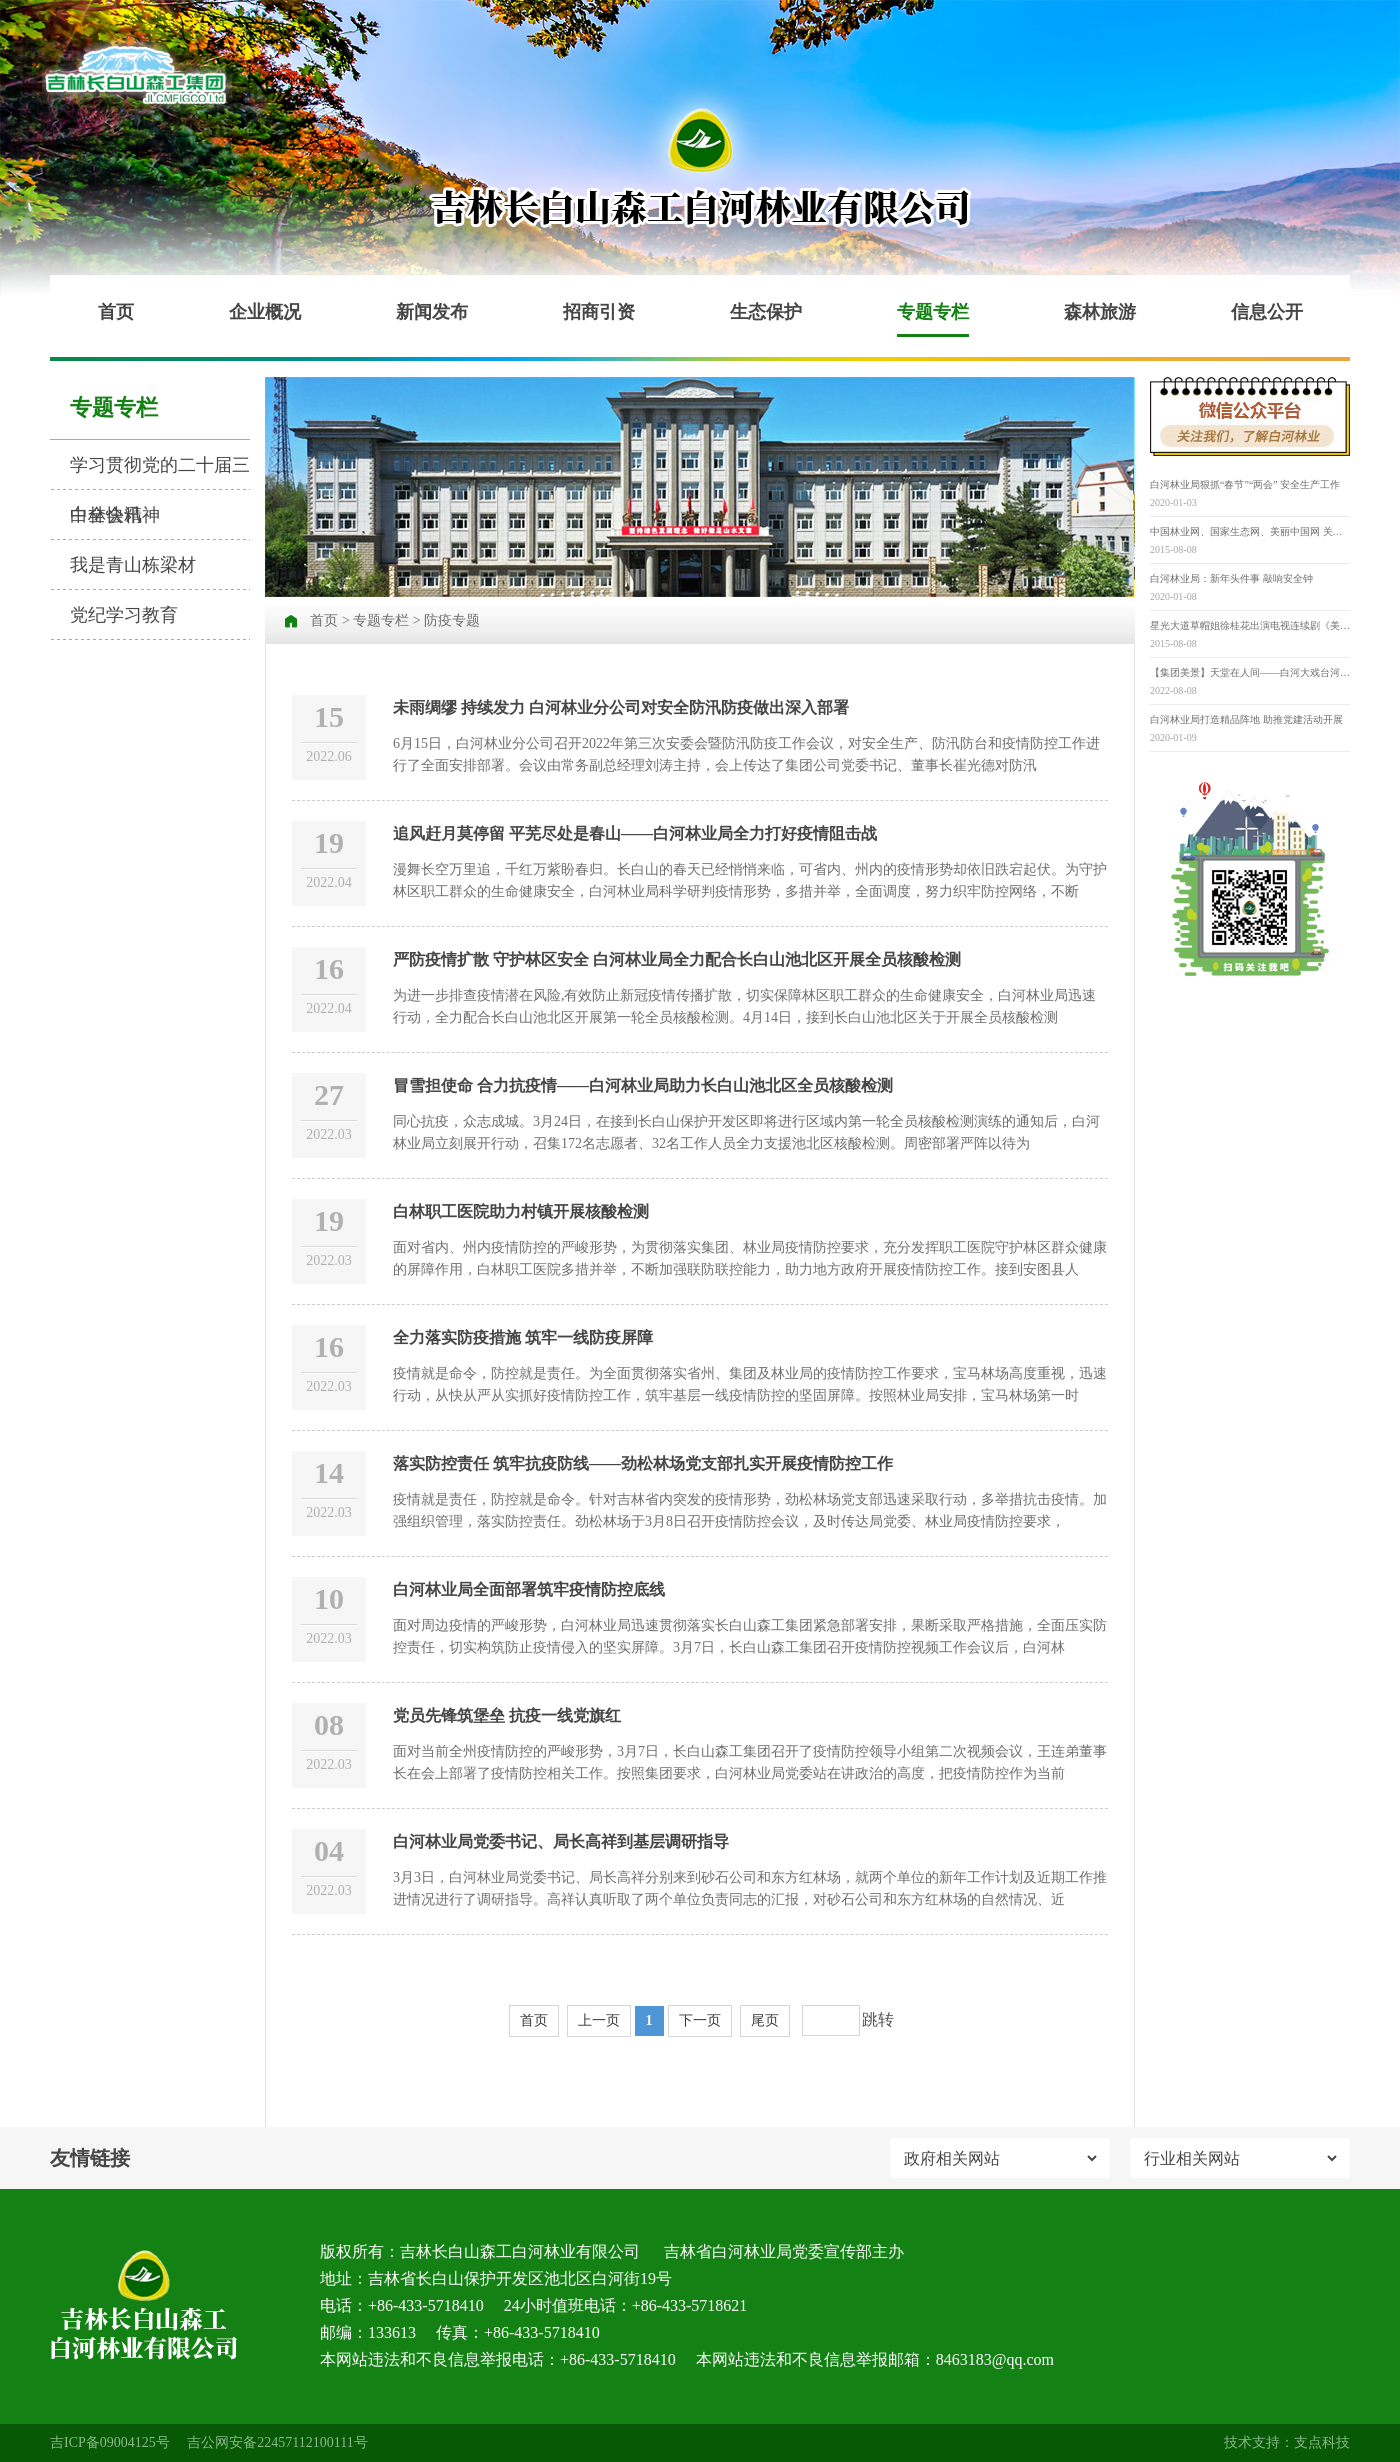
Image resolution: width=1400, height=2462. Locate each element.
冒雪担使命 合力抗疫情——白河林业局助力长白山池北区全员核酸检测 (643, 1085)
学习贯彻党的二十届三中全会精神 (160, 472)
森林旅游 (1100, 312)
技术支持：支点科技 (1287, 2442)
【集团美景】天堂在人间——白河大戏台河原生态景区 (1250, 672)
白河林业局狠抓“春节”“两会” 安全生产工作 (1245, 484)
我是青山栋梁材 (133, 565)
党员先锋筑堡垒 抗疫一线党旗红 (507, 1715)
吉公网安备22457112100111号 (277, 2442)
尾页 (765, 2020)
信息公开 (1267, 312)
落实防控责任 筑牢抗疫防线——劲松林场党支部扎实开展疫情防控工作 (643, 1463)
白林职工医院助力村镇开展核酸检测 (521, 1211)
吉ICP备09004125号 (110, 2442)
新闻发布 (432, 312)
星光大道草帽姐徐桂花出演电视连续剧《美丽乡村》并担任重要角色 (1250, 625)
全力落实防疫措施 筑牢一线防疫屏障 (523, 1337)
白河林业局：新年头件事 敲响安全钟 (1231, 578)
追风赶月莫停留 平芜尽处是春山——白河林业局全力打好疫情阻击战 (635, 833)
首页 (116, 312)
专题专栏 (933, 312)
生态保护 (766, 312)
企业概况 (265, 312)
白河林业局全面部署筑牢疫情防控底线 (529, 1589)
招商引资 (599, 312)
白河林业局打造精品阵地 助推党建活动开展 (1246, 719)
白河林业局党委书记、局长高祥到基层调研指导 (561, 1841)
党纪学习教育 (124, 615)
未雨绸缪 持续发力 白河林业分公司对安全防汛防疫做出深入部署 (621, 707)
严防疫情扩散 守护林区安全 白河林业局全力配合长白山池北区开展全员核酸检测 (677, 959)
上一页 (599, 2020)
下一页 (700, 2020)
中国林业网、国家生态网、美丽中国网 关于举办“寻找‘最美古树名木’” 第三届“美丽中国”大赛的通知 (1250, 531)
